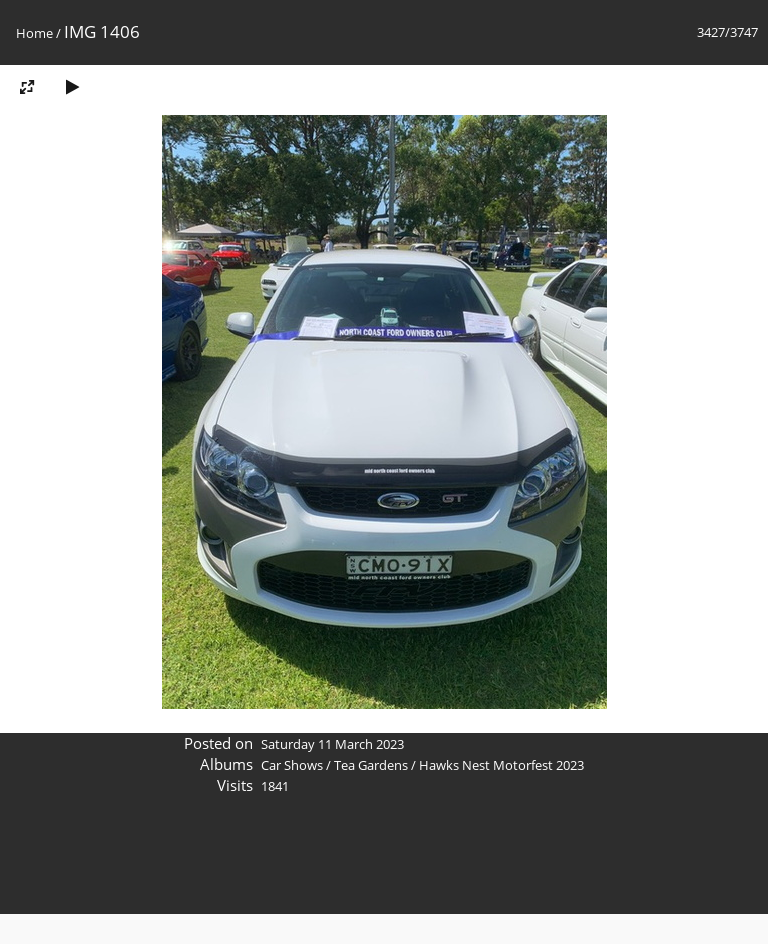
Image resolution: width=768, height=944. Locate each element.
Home (34, 33)
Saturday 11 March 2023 (332, 744)
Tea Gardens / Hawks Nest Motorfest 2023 (459, 765)
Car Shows (292, 765)
